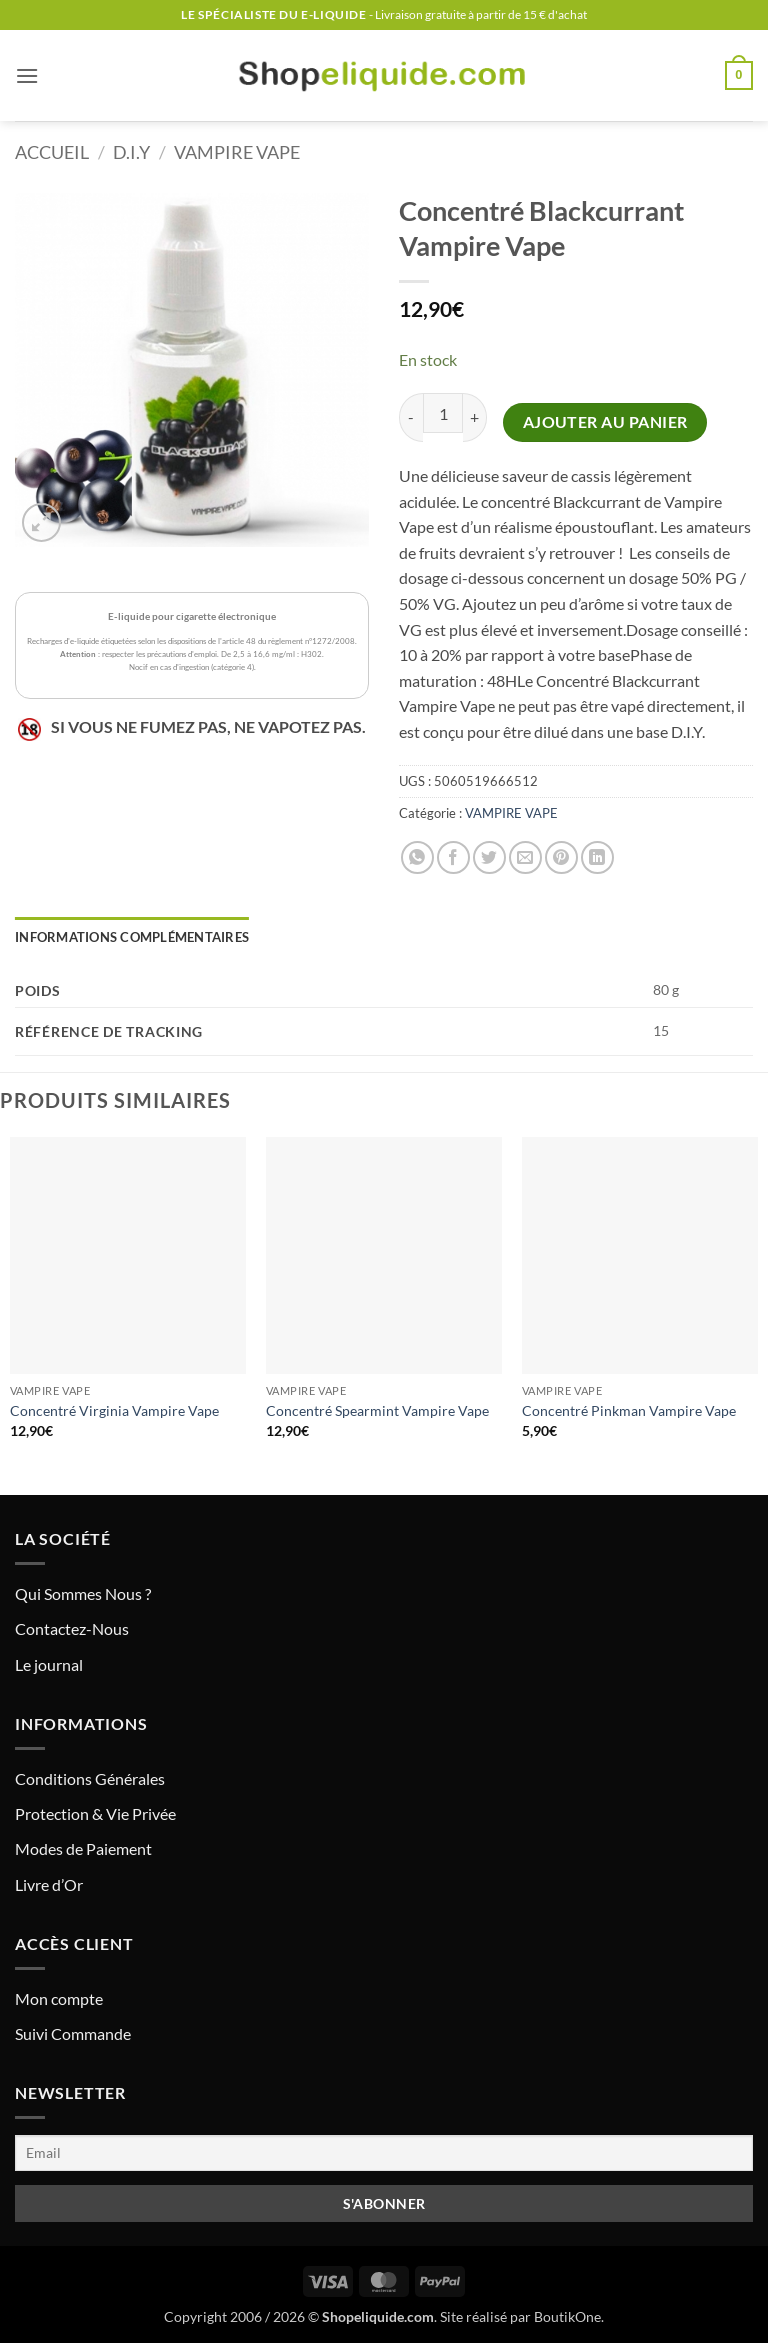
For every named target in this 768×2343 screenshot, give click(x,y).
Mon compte (59, 1998)
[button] (27, 75)
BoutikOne (567, 2316)
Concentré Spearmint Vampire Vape (377, 1410)
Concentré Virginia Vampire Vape (114, 1410)
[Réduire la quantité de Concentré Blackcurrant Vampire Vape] (411, 417)
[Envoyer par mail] (525, 857)
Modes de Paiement (83, 1848)
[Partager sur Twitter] (489, 857)
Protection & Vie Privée (95, 1813)
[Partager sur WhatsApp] (417, 857)
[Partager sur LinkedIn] (597, 857)
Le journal (49, 1664)
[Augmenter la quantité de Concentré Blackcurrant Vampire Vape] (475, 417)
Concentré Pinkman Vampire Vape (629, 1410)
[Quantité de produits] (443, 413)
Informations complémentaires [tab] (132, 937)
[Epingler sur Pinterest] (561, 857)
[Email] (384, 2152)
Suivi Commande (73, 2033)
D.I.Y (131, 152)
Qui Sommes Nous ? (83, 1593)
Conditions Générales (90, 1778)
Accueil (52, 152)
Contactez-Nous (72, 1628)
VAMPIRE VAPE (237, 152)
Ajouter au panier (605, 422)
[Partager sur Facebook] (453, 857)
